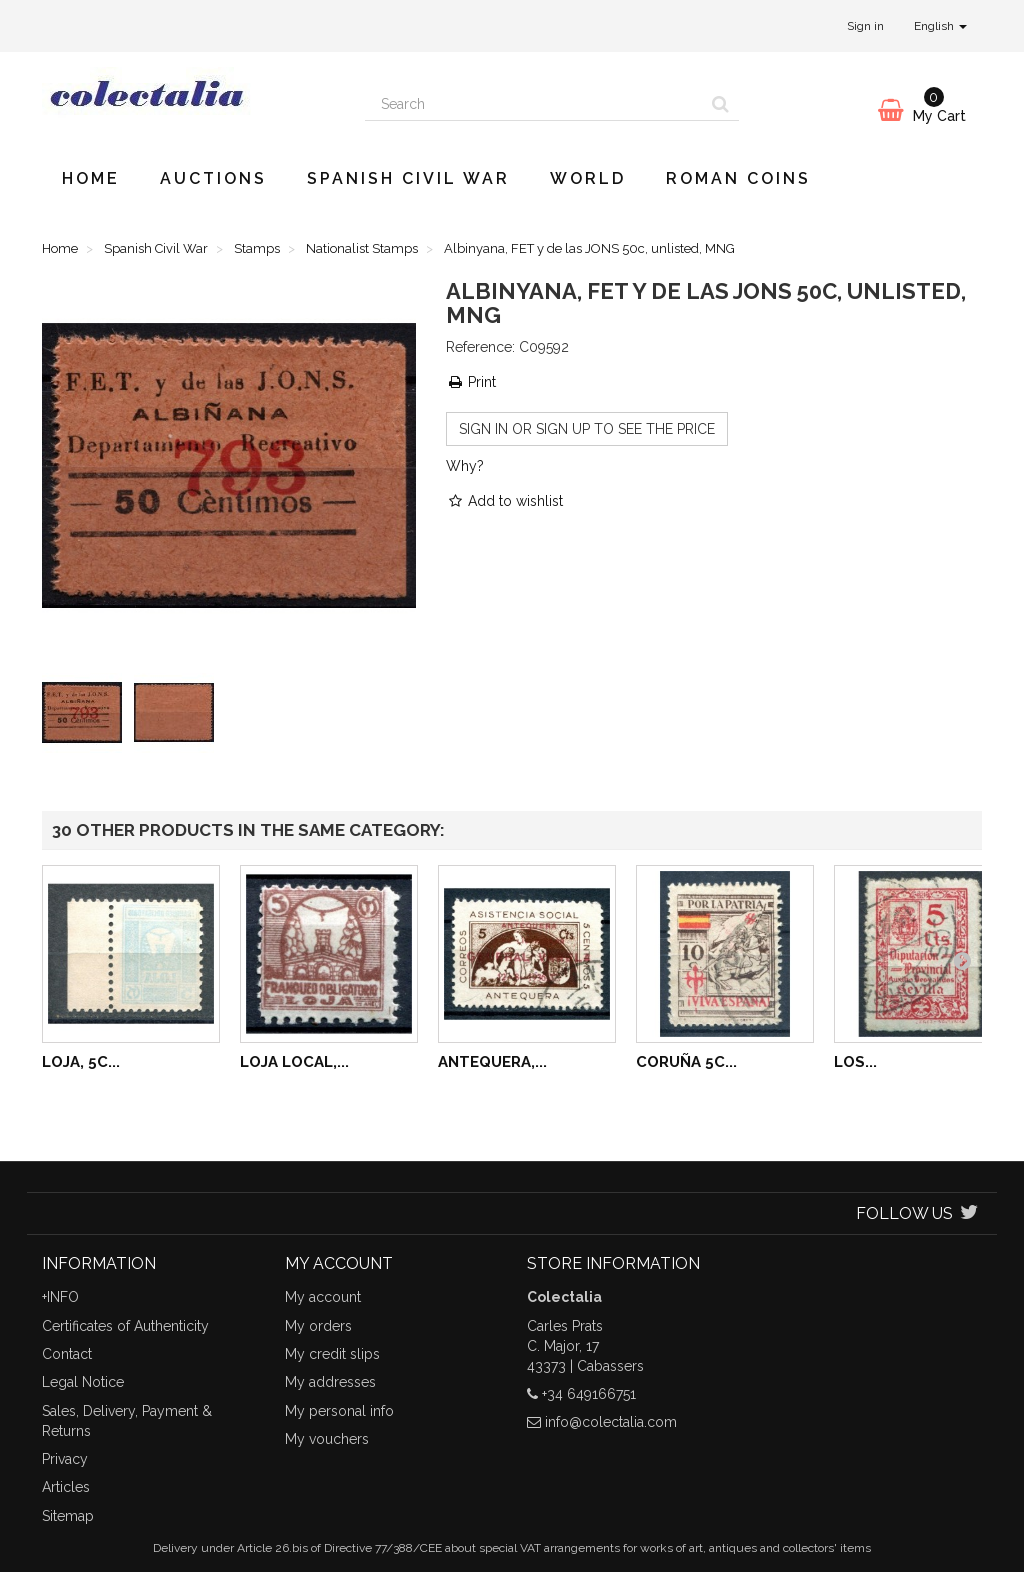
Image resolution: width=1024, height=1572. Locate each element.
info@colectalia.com (611, 1422)
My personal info (339, 1411)
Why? (465, 466)
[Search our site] (534, 104)
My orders (318, 1326)
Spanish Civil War (408, 178)
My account (323, 1297)
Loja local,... (294, 1062)
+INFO (60, 1297)
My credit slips (332, 1354)
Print (471, 382)
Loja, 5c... (81, 1062)
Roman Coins (738, 178)
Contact (67, 1354)
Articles (66, 1487)
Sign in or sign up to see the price (587, 429)
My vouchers (327, 1439)
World (588, 178)
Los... (855, 1062)
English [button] (940, 26)
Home (91, 178)
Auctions (213, 178)
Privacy (65, 1459)
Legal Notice (83, 1382)
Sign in (865, 26)
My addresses (330, 1382)
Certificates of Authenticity (125, 1326)
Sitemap (68, 1516)
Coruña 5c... (686, 1062)
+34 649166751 (589, 1394)
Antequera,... (492, 1062)
